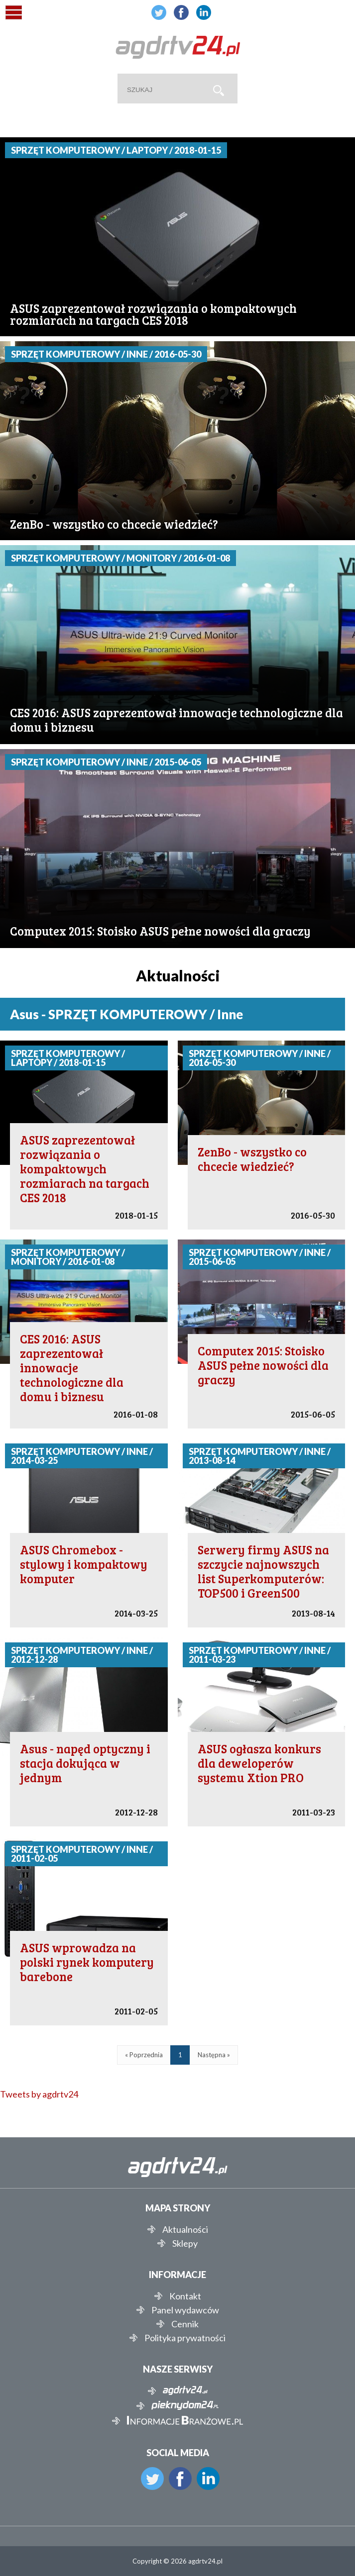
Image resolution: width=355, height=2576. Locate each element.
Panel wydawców (185, 2309)
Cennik (185, 2323)
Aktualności (185, 2229)
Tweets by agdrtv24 (39, 2094)
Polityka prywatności (185, 2337)
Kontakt (185, 2295)
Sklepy (185, 2243)
